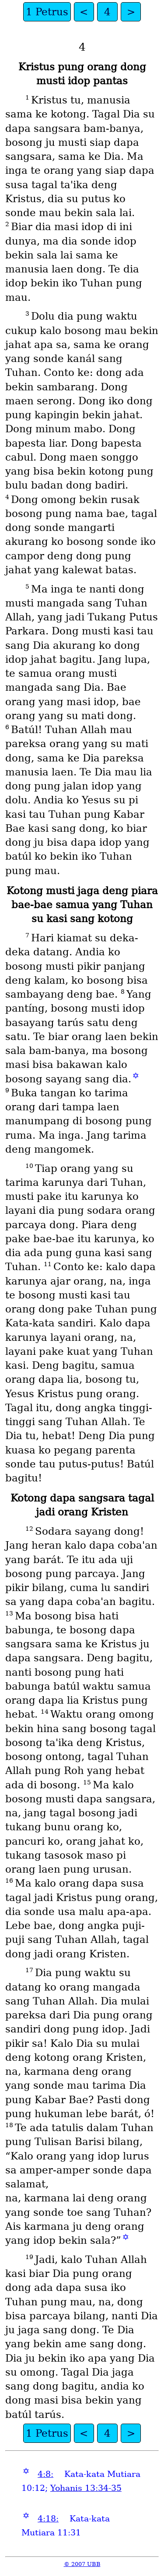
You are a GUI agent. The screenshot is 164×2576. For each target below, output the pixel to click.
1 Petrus (47, 11)
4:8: (45, 2474)
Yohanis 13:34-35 (86, 2488)
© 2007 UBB (82, 2564)
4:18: (48, 2518)
